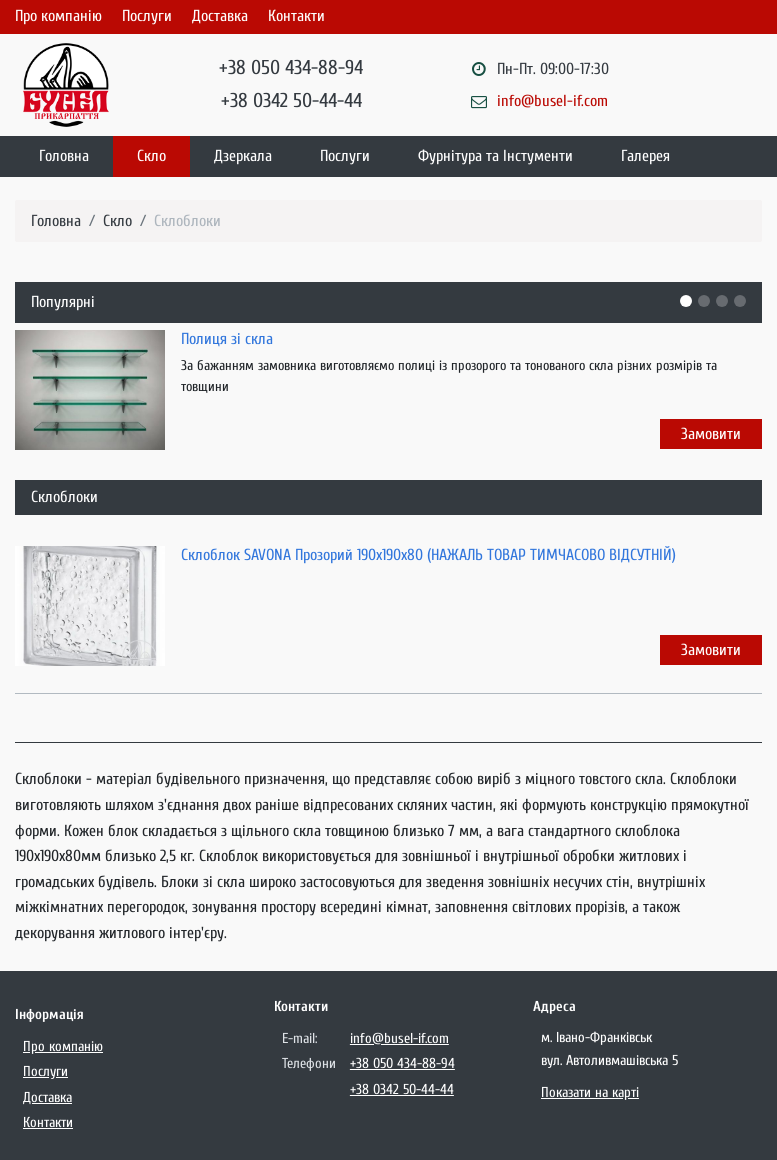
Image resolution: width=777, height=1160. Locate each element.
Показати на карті (590, 1092)
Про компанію (58, 16)
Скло (151, 156)
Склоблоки (187, 221)
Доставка (220, 16)
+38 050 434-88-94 (291, 67)
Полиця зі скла (227, 339)
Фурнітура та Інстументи (495, 156)
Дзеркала (243, 156)
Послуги (147, 16)
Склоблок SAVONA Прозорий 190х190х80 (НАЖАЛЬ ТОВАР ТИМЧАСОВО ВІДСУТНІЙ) (428, 555)
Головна (64, 156)
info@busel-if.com (552, 101)
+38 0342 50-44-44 (291, 100)
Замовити (711, 434)
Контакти (296, 16)
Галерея (645, 156)
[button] (686, 301)
